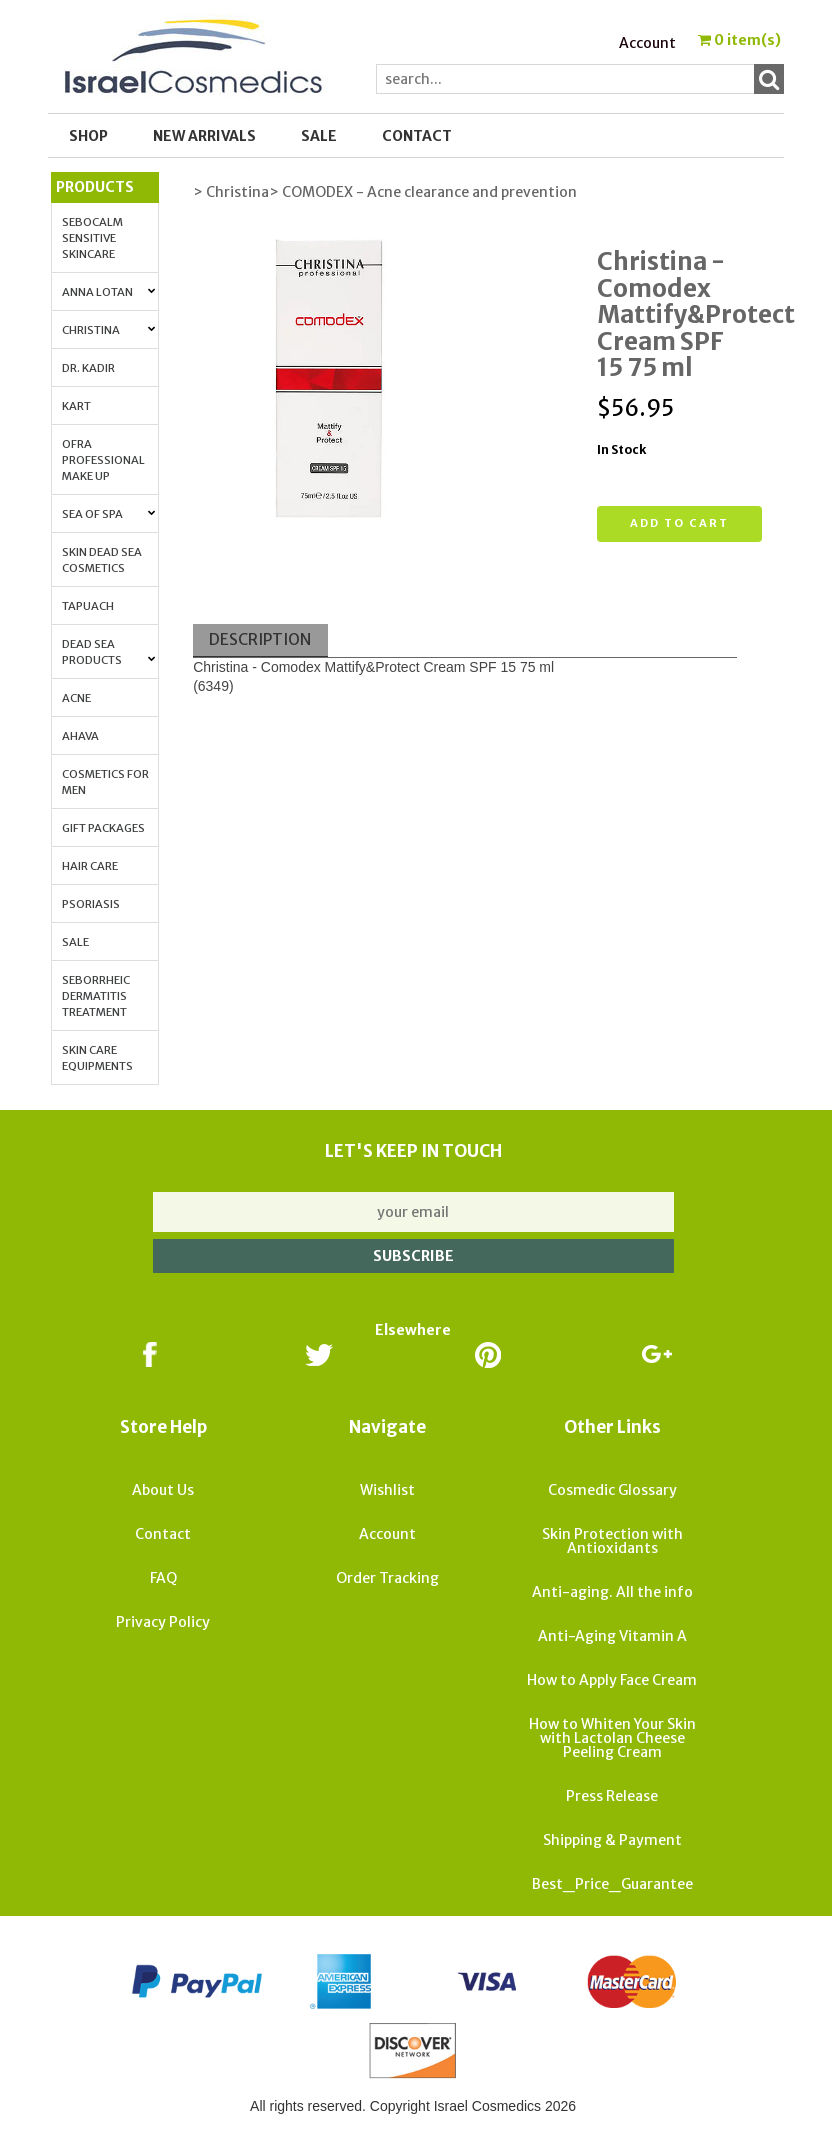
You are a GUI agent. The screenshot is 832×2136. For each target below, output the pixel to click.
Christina (109, 330)
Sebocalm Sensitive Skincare (92, 238)
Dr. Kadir (88, 368)
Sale (75, 942)
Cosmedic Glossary (612, 1490)
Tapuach (88, 606)
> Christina (231, 192)
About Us (163, 1490)
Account (647, 43)
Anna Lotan (109, 292)
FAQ (163, 1578)
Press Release (612, 1796)
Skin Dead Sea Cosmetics (102, 560)
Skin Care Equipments (97, 1058)
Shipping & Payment (612, 1840)
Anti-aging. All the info (612, 1592)
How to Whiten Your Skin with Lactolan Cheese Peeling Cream (612, 1738)
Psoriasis (91, 904)
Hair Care (90, 866)
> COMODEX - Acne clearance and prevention (423, 192)
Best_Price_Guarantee (612, 1884)
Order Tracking (387, 1578)
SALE (319, 136)
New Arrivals (204, 136)
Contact (417, 136)
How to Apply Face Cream (612, 1680)
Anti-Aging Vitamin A (612, 1636)
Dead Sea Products (109, 652)
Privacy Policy (163, 1622)
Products (95, 187)
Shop (88, 136)
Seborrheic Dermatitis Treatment (96, 996)
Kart (76, 406)
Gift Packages (103, 828)
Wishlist (387, 1490)
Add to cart (679, 523)
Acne (76, 698)
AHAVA (80, 736)
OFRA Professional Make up (103, 460)
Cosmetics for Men (105, 782)
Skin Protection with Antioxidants (612, 1541)
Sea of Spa (109, 514)
